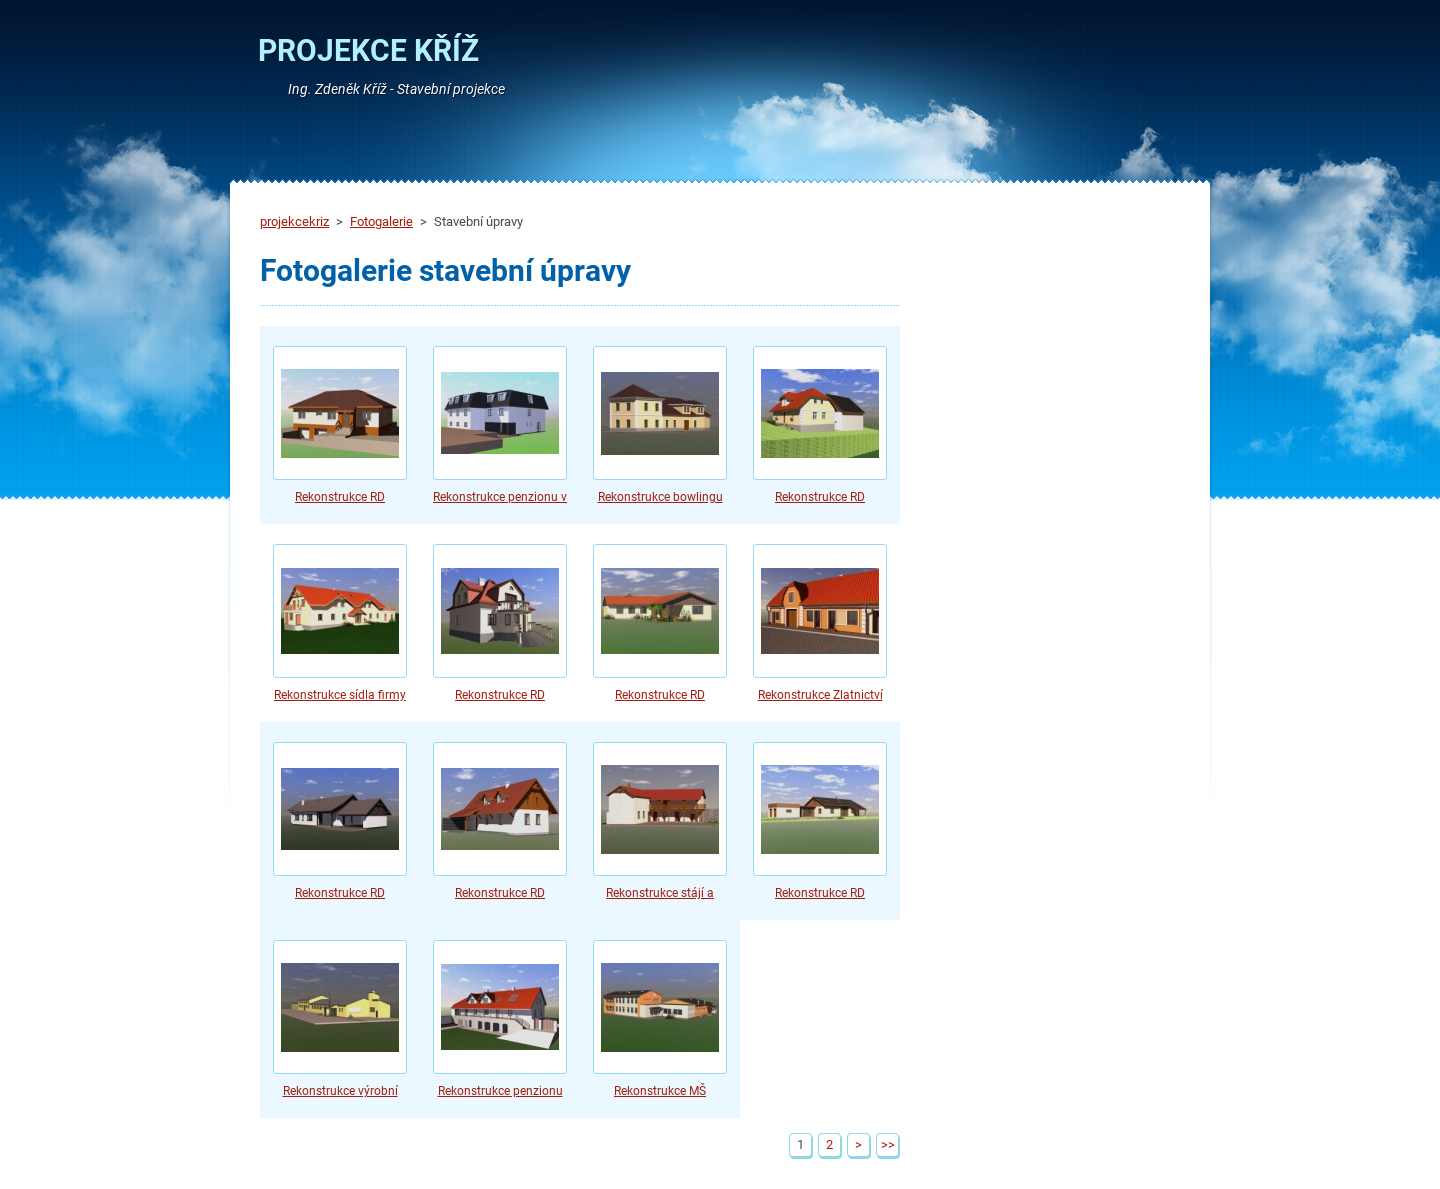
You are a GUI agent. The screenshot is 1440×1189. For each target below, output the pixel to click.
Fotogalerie (381, 221)
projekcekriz (294, 221)
